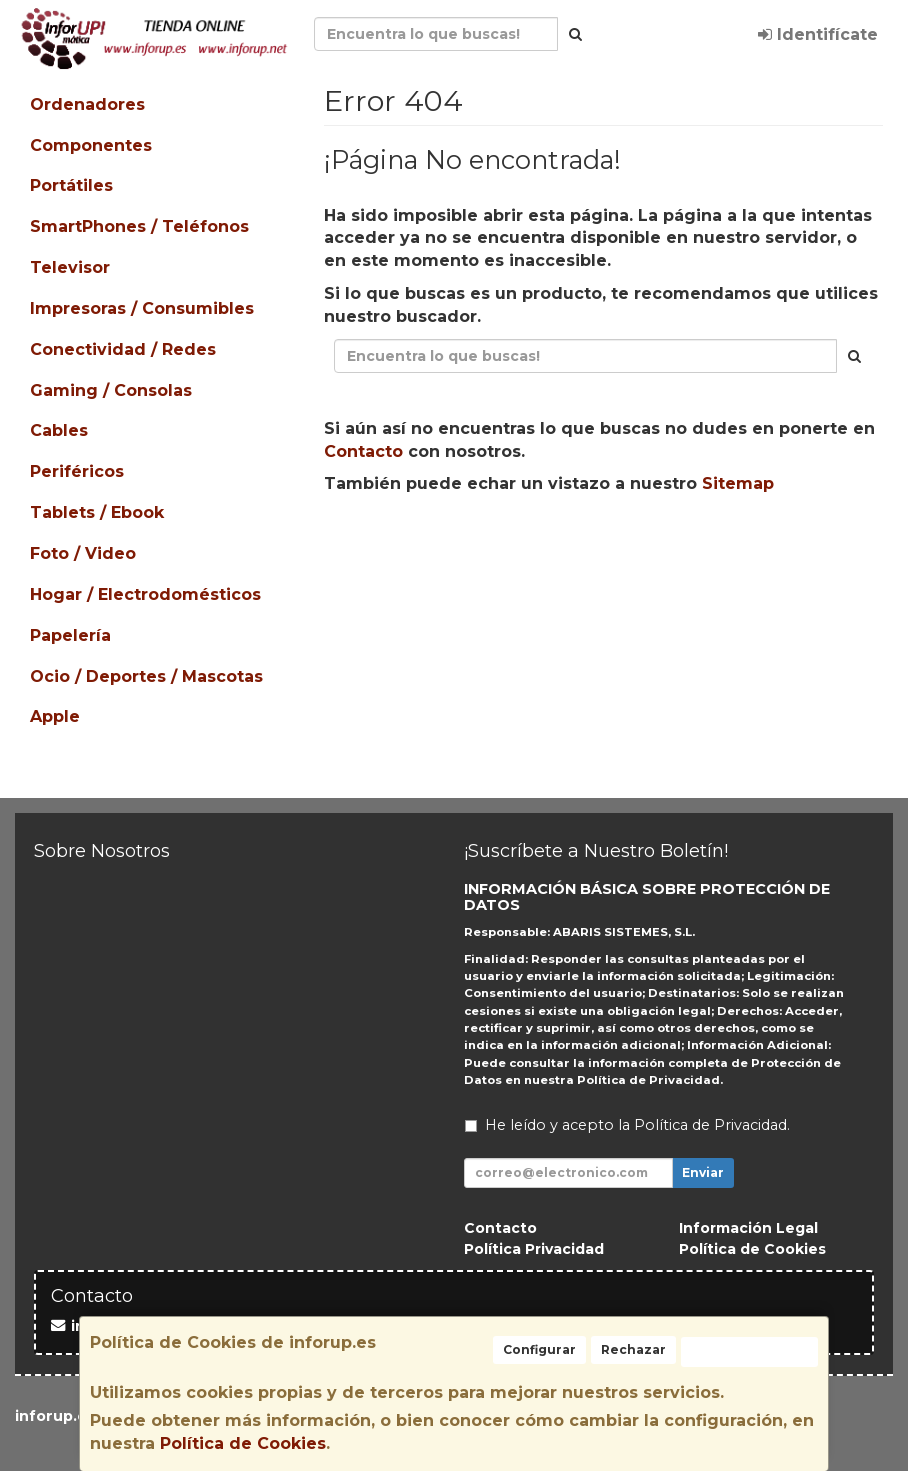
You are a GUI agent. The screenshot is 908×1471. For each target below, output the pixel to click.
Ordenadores (87, 104)
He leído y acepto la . (637, 1125)
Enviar (703, 1172)
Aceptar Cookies (749, 1351)
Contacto (363, 451)
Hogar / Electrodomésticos (145, 594)
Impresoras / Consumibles (142, 308)
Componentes (91, 145)
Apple (55, 716)
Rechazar (633, 1349)
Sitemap (738, 483)
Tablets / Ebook (97, 512)
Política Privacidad (534, 1249)
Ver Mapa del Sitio (783, 547)
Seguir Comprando (427, 547)
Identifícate (818, 34)
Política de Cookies (243, 1443)
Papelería (70, 635)
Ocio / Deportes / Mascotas (146, 676)
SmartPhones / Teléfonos (139, 226)
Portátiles (71, 185)
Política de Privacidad (648, 1080)
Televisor (70, 267)
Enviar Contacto (606, 547)
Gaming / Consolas (111, 390)
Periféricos (77, 471)
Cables (59, 430)
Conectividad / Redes (123, 349)
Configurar (539, 1349)
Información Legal (748, 1228)
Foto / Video (83, 553)
